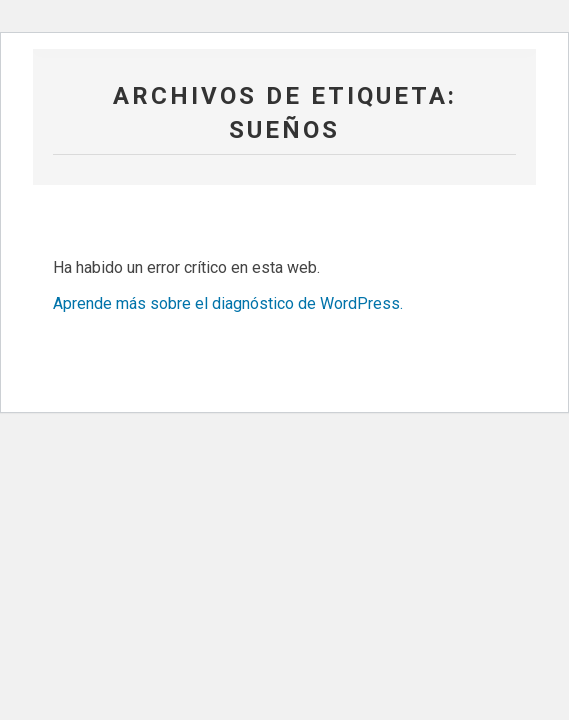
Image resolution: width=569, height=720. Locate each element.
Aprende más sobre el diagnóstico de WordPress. (228, 303)
